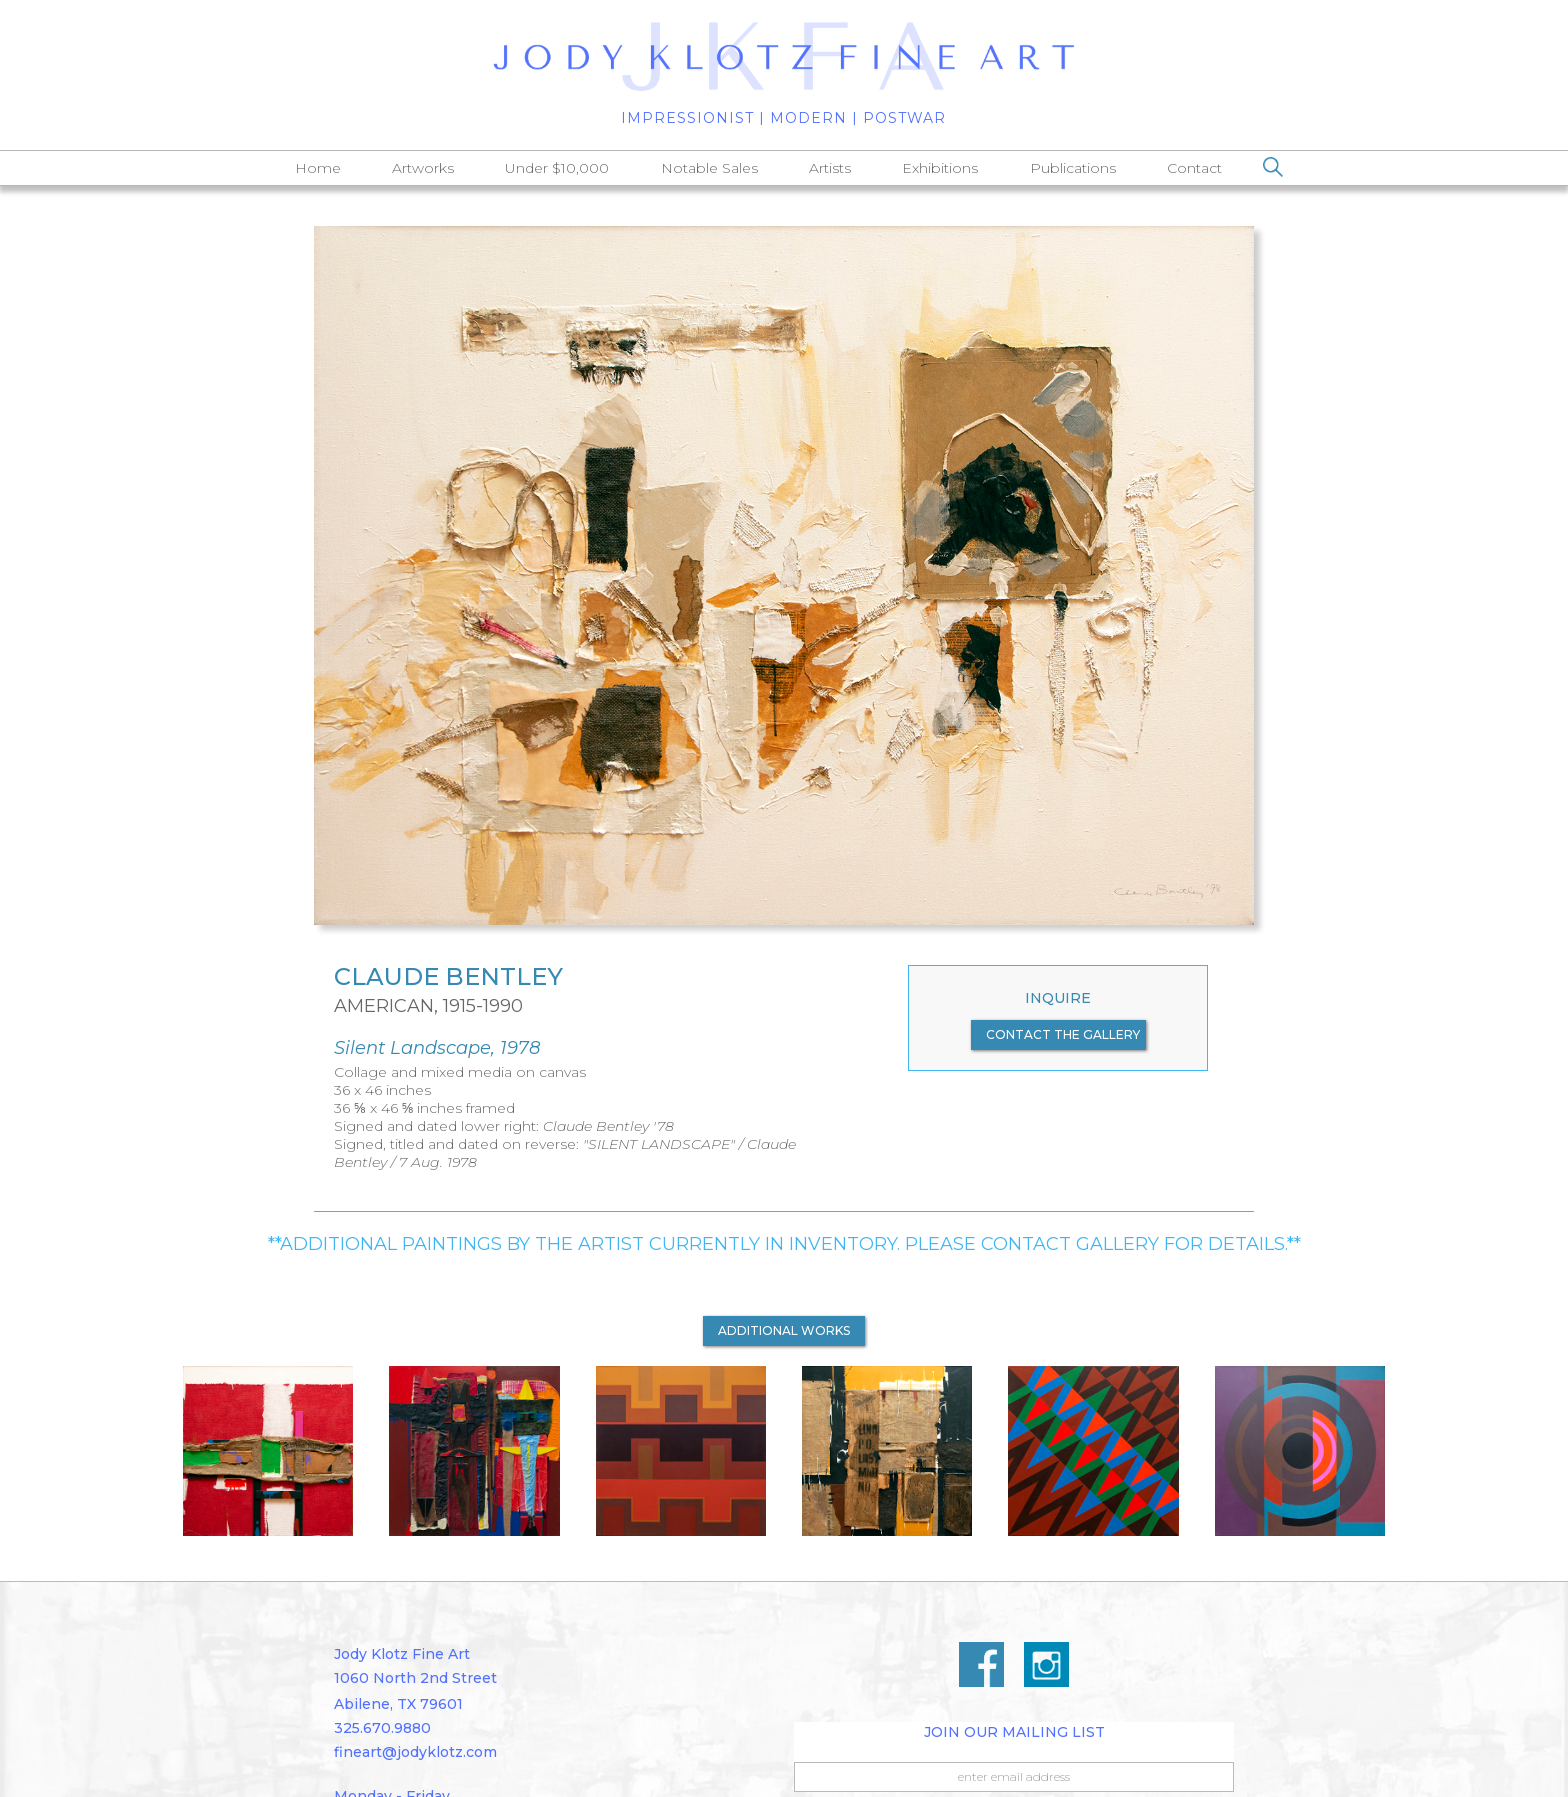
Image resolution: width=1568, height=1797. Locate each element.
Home (318, 168)
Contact (1194, 168)
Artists (830, 168)
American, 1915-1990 (428, 1006)
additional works (784, 1330)
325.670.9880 (382, 1728)
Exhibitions (940, 168)
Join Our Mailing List (1014, 1732)
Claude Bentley (448, 977)
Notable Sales (709, 168)
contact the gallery (1063, 1034)
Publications (1073, 168)
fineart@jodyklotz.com (415, 1752)
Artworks (423, 168)
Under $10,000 (557, 168)
